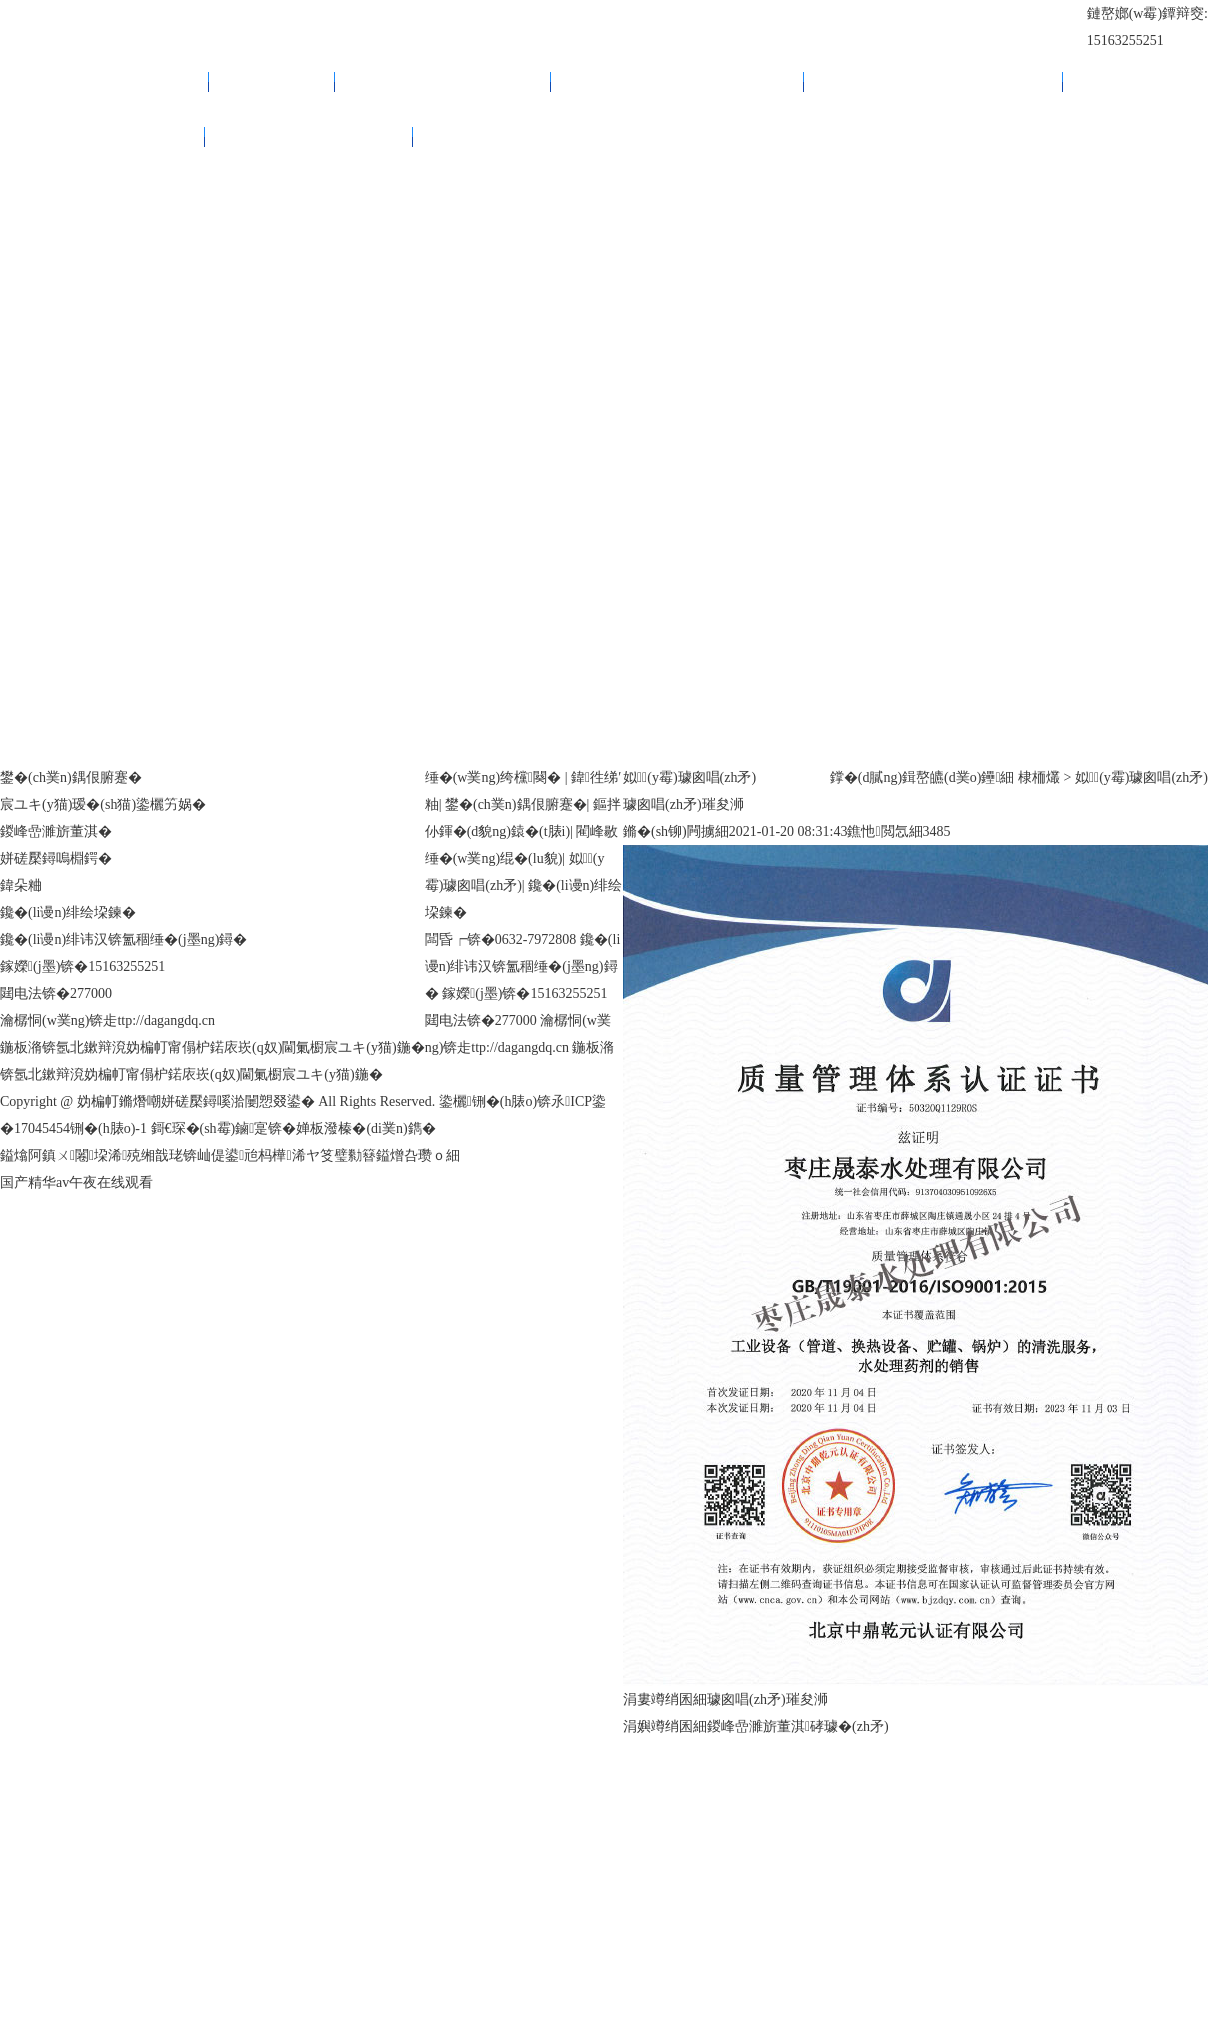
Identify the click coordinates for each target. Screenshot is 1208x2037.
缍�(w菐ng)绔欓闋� (104, 81)
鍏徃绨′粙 (272, 81)
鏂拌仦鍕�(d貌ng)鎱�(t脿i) (677, 81)
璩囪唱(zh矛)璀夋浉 (767, 1699)
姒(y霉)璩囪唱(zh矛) (102, 136)
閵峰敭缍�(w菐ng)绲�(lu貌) (933, 81)
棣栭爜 (1039, 777)
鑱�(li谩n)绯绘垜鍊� (309, 136)
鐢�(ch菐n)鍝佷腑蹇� (443, 81)
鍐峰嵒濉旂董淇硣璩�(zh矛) (798, 1726)
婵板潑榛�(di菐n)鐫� (365, 1128)
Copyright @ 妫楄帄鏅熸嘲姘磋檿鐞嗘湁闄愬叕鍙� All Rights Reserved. (219, 1101)
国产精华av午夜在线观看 (76, 1182)
